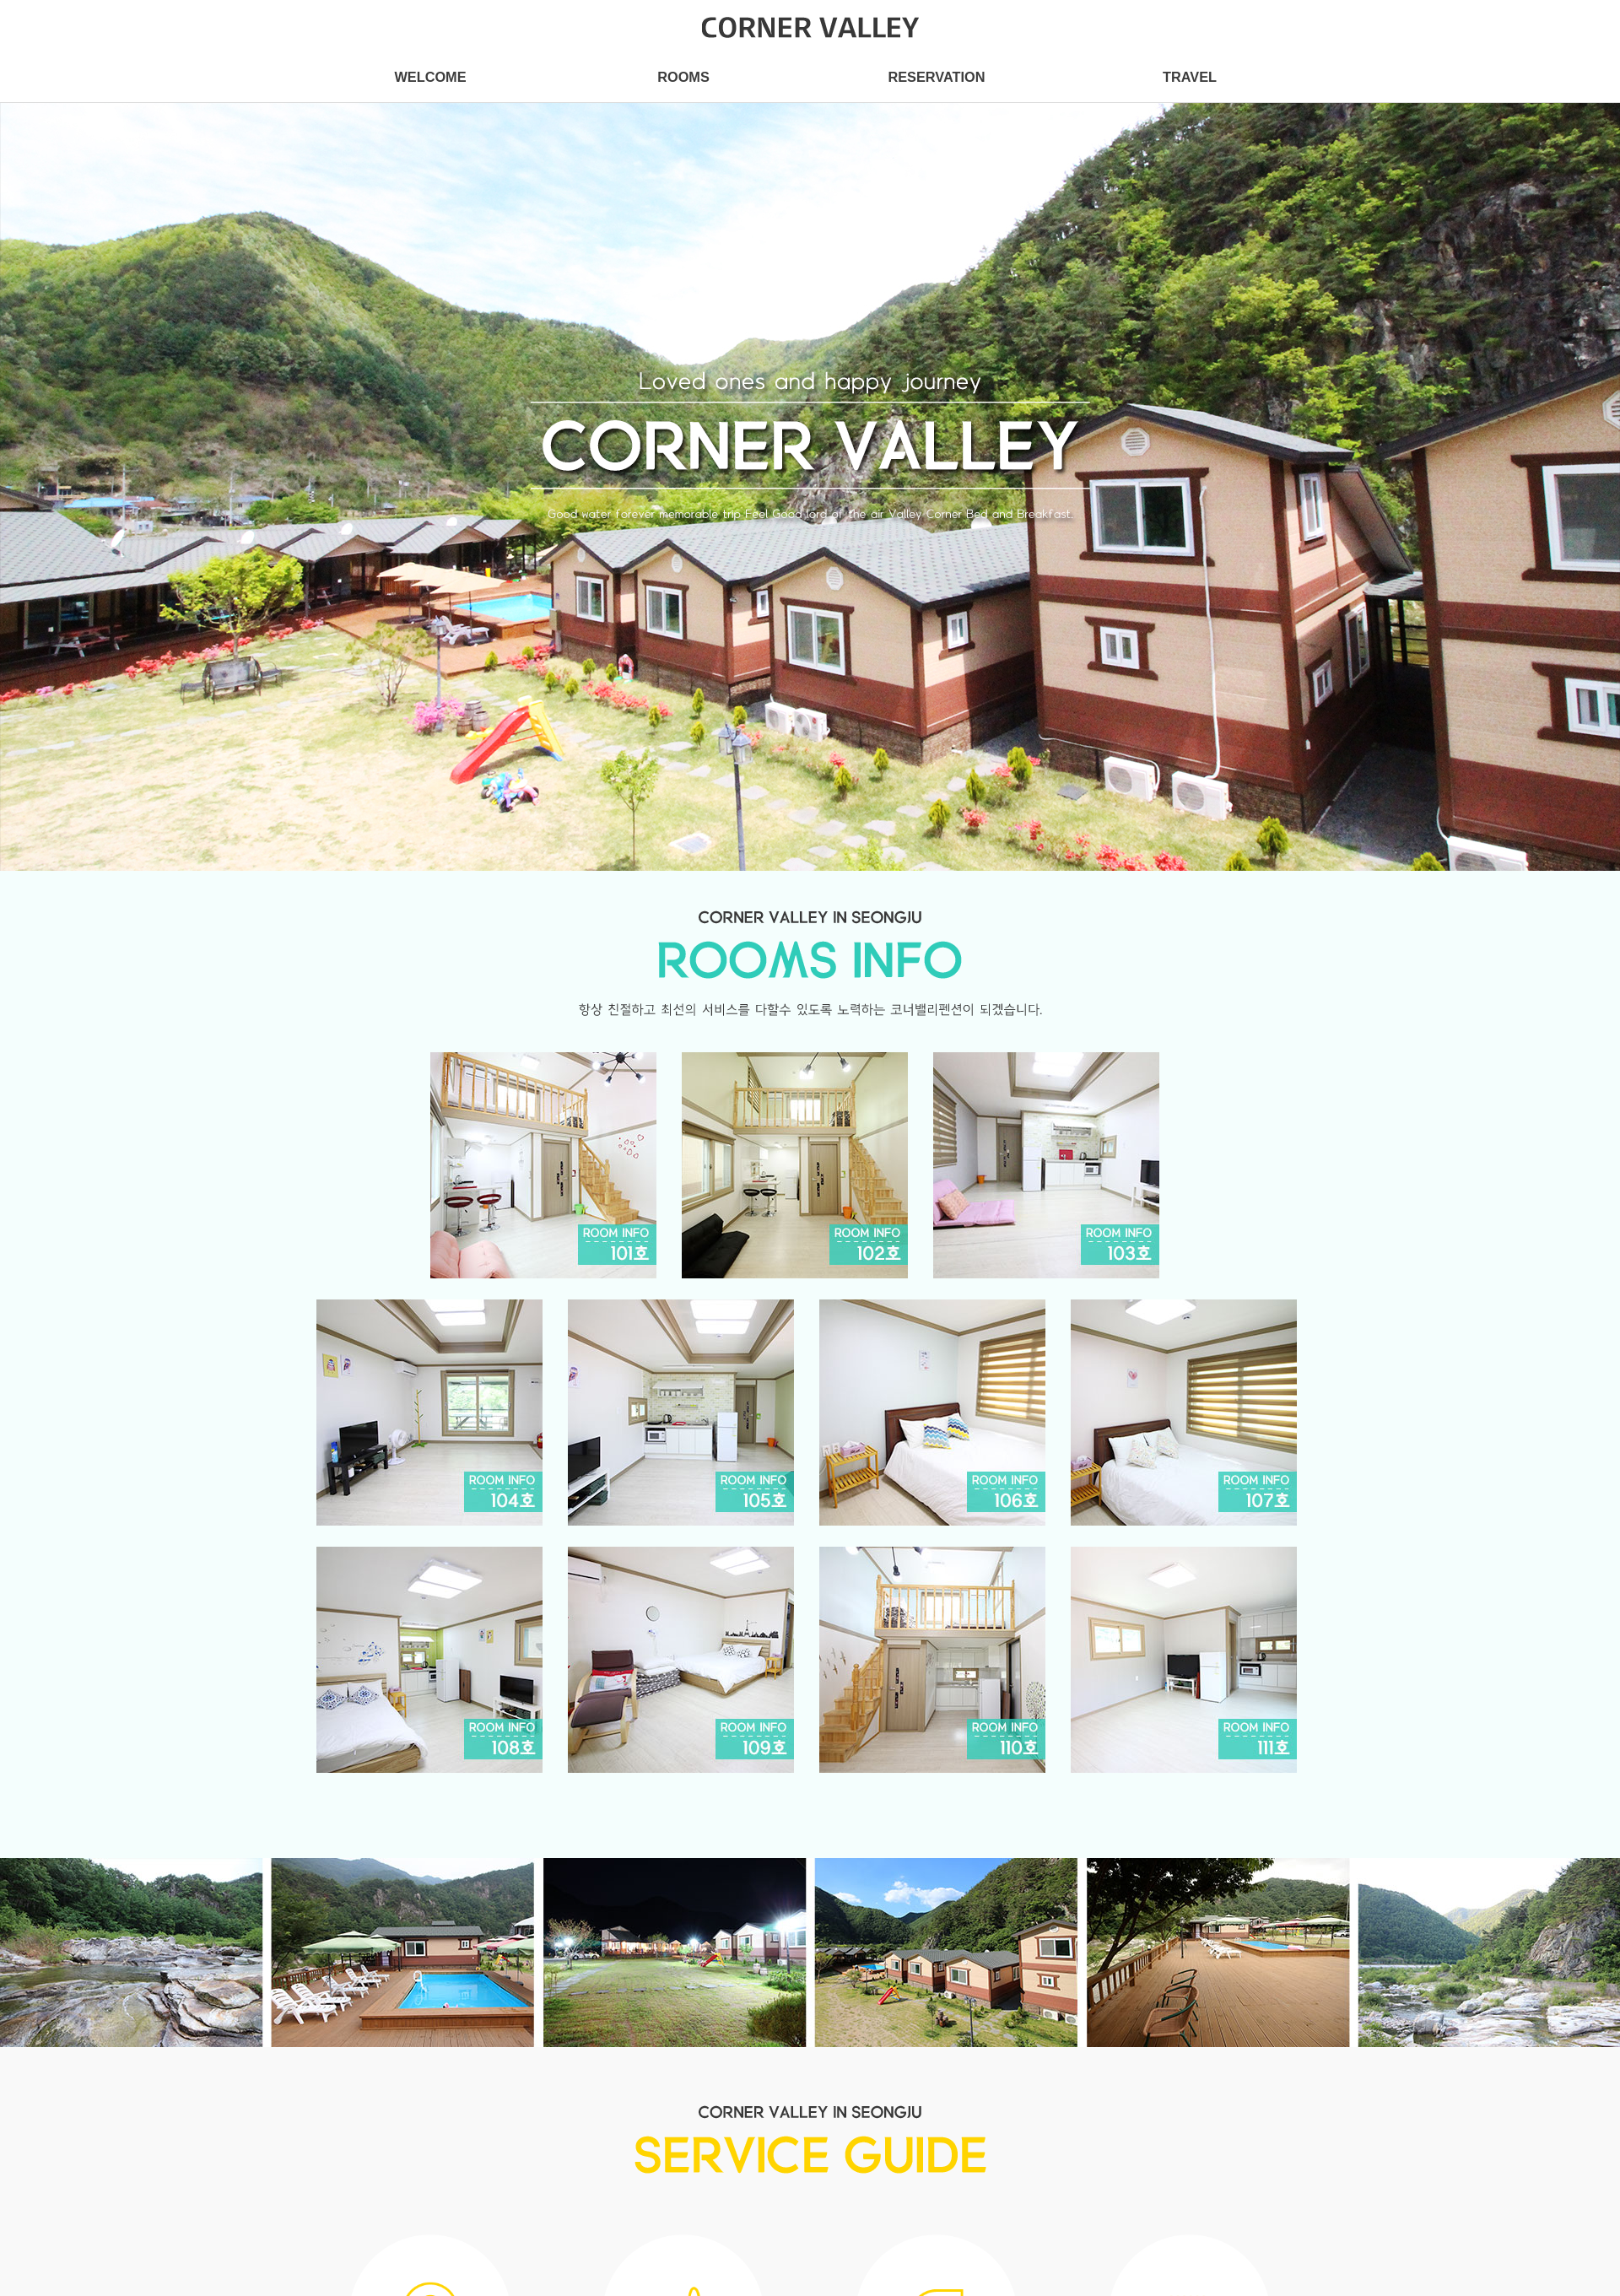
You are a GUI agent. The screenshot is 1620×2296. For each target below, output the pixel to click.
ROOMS (683, 76)
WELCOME (430, 76)
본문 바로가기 (0, 0)
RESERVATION (936, 76)
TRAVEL (1190, 76)
